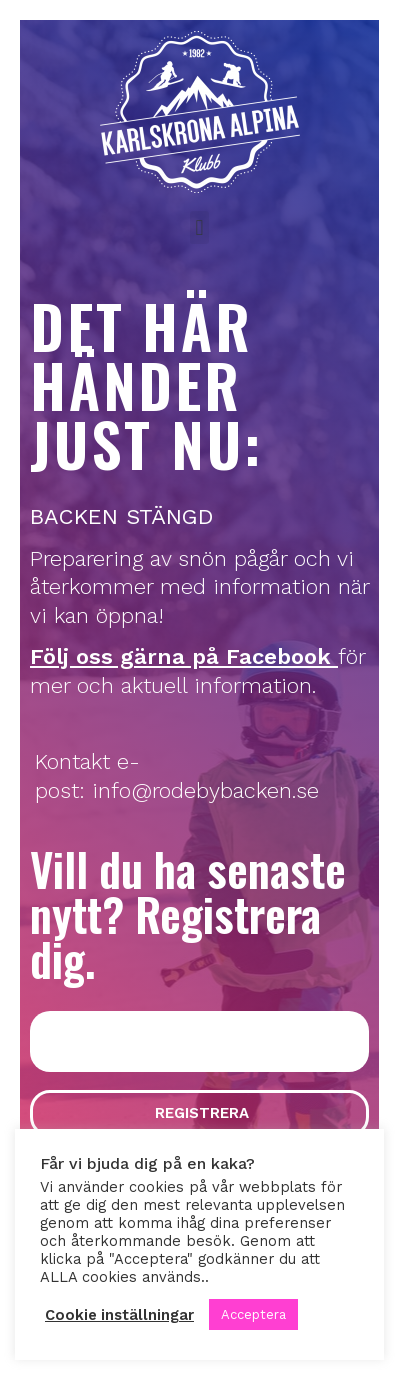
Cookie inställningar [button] (119, 1315)
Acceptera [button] (253, 1314)
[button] (199, 227)
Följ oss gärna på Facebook (180, 656)
